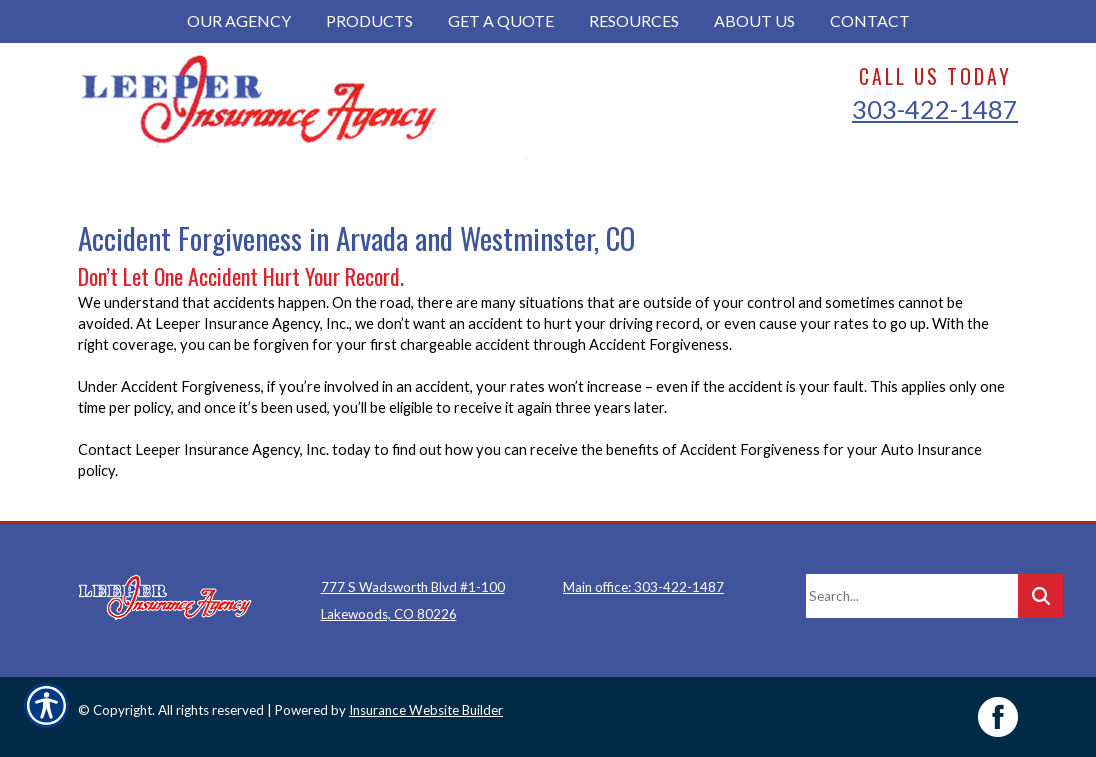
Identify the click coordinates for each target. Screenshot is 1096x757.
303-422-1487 (935, 109)
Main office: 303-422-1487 (643, 587)
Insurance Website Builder (426, 710)
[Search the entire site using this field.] (912, 596)
